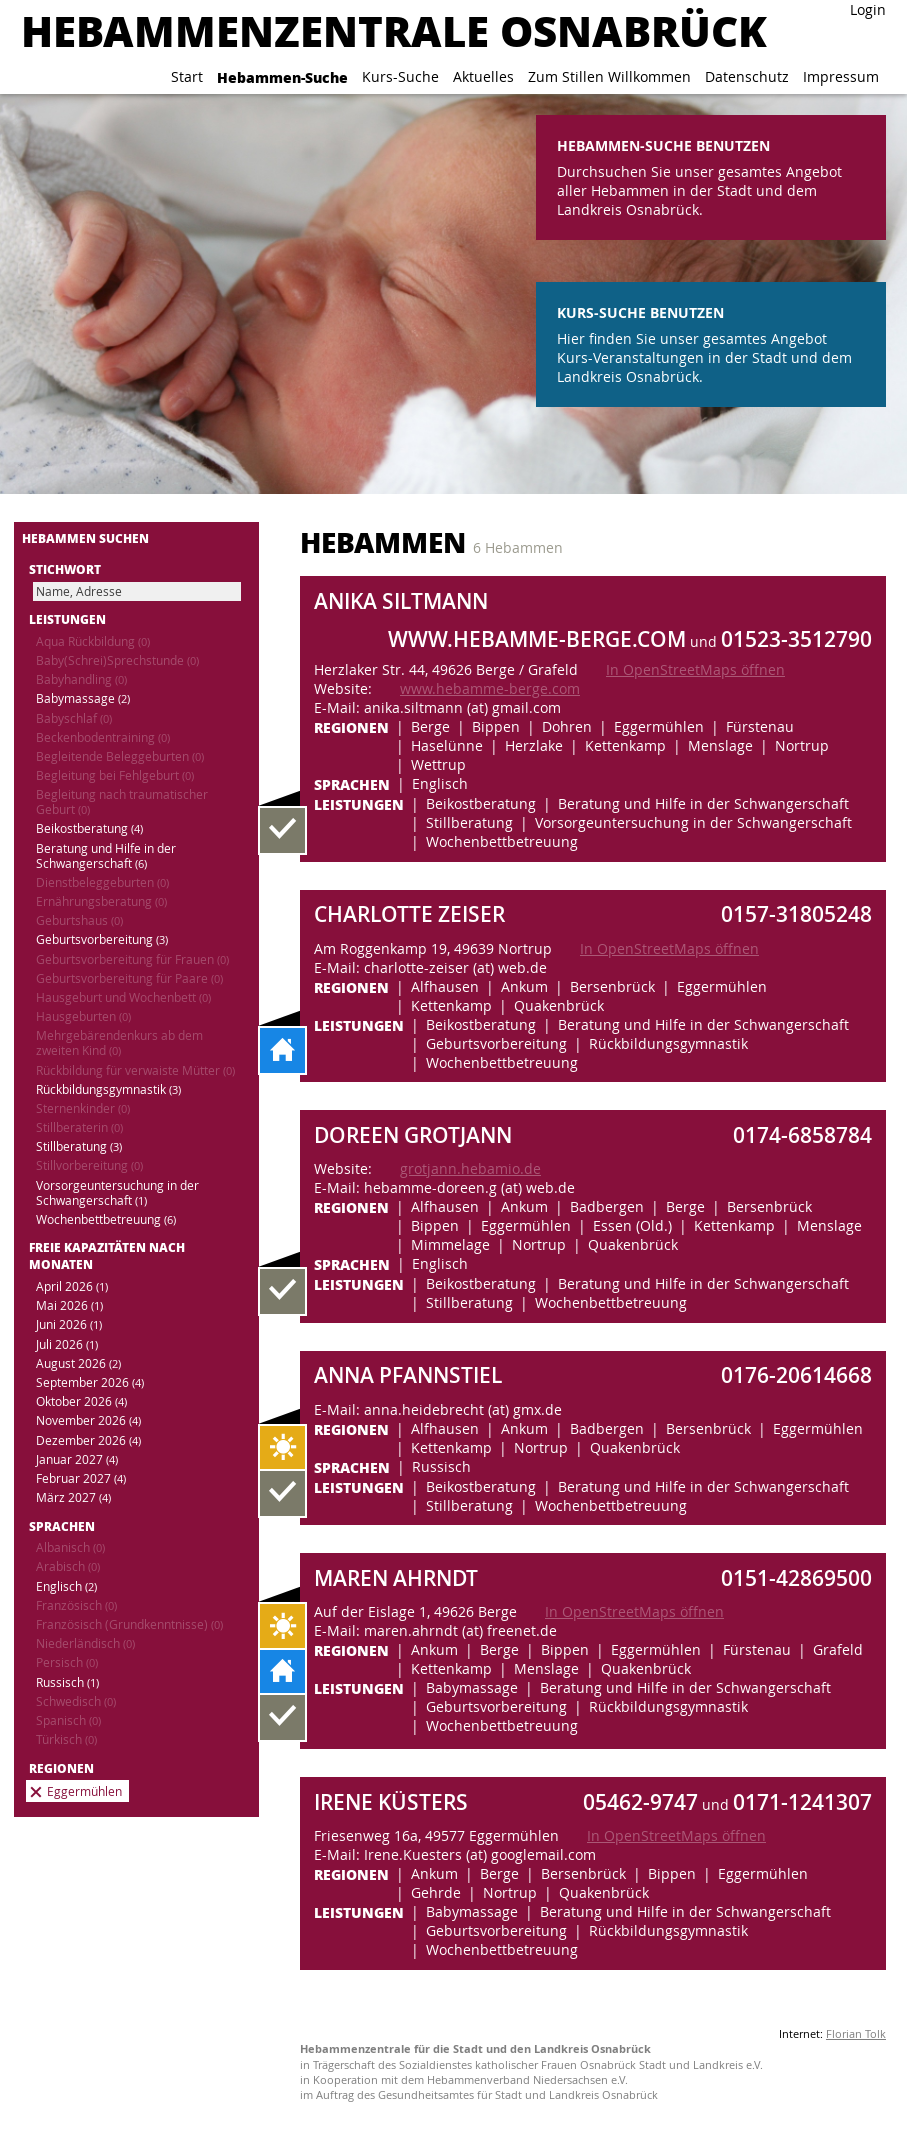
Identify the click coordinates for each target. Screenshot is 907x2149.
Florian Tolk (856, 2033)
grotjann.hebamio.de (470, 1168)
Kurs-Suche (400, 76)
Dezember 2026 (88, 1440)
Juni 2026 (69, 1324)
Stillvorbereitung (89, 1165)
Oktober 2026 (81, 1401)
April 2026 (72, 1286)
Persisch (67, 1662)
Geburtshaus (79, 920)
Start (187, 76)
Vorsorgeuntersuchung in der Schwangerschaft (117, 1193)
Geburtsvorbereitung (102, 939)
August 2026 (78, 1363)
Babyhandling (81, 679)
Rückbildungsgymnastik (108, 1089)
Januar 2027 (77, 1459)
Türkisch (66, 1739)
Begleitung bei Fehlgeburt (115, 775)
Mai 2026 (69, 1305)
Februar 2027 (81, 1478)
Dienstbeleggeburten (102, 882)
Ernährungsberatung (101, 901)
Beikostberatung (89, 828)
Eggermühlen (84, 1791)
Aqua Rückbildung (93, 641)
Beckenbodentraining (103, 737)
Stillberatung (79, 1146)
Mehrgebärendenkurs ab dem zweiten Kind (119, 1043)
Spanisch (68, 1720)
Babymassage (83, 698)
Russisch (67, 1682)
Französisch (76, 1605)
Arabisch (68, 1566)
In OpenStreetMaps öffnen (695, 669)
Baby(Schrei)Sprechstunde (117, 660)
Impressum (841, 76)
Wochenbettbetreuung (106, 1219)
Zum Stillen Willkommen (609, 76)
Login (868, 9)
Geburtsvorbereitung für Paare (129, 978)
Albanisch (70, 1547)
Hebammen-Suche (282, 77)
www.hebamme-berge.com (490, 688)
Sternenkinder (83, 1108)
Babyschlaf (74, 718)
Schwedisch (76, 1701)
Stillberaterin (79, 1127)
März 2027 (73, 1497)
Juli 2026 (67, 1344)
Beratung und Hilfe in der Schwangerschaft (106, 856)
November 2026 (88, 1420)
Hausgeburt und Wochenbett (123, 997)
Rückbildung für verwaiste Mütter (135, 1070)
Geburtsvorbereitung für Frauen (132, 959)
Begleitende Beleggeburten (120, 756)
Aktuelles (483, 76)
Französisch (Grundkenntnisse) (129, 1624)
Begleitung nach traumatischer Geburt (122, 802)
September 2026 (90, 1382)
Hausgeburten (83, 1016)
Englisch (66, 1586)
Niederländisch (85, 1643)
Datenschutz (747, 76)
